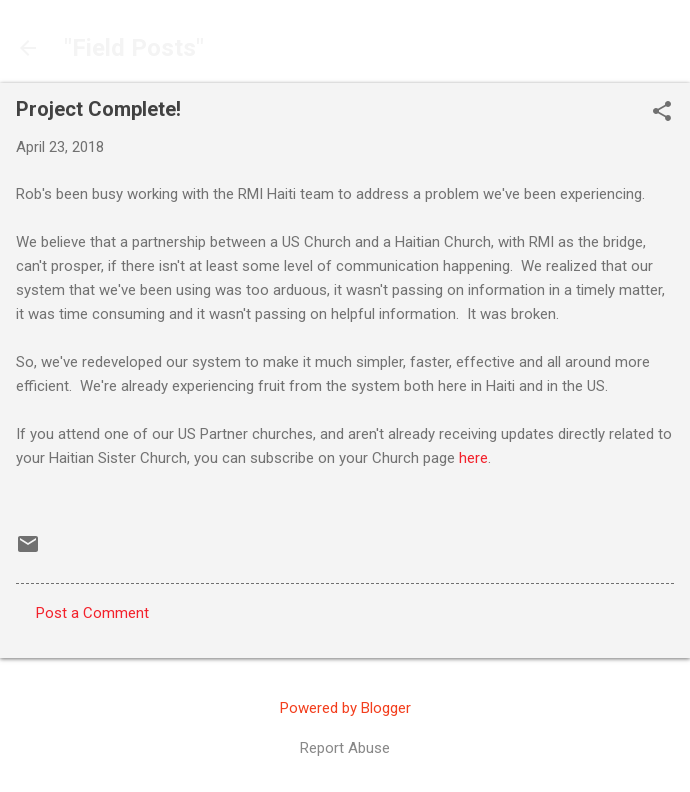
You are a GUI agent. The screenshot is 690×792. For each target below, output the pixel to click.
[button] (662, 113)
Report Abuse (345, 748)
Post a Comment (92, 613)
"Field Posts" (134, 48)
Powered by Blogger (345, 708)
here (473, 458)
